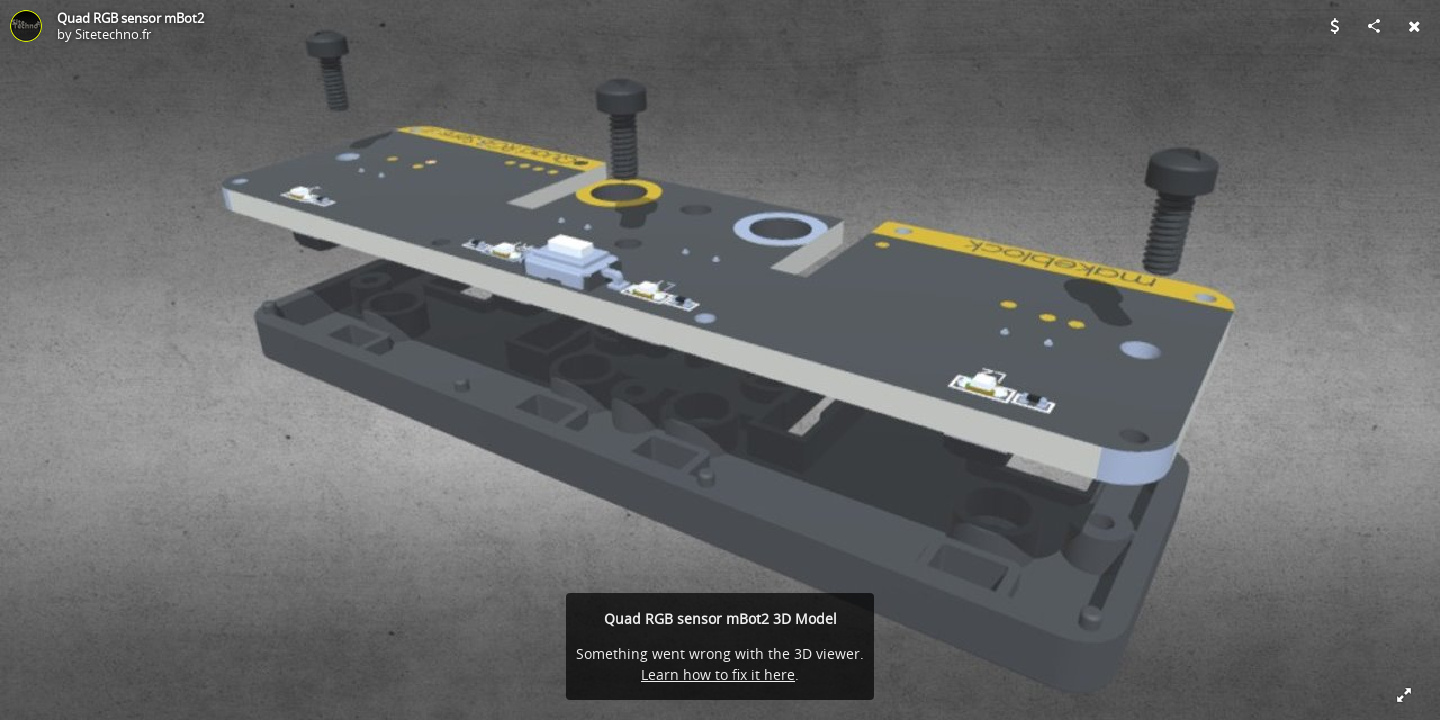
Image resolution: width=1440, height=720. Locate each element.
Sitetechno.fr (113, 34)
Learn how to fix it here (718, 674)
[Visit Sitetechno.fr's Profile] (26, 26)
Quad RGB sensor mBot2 (130, 18)
